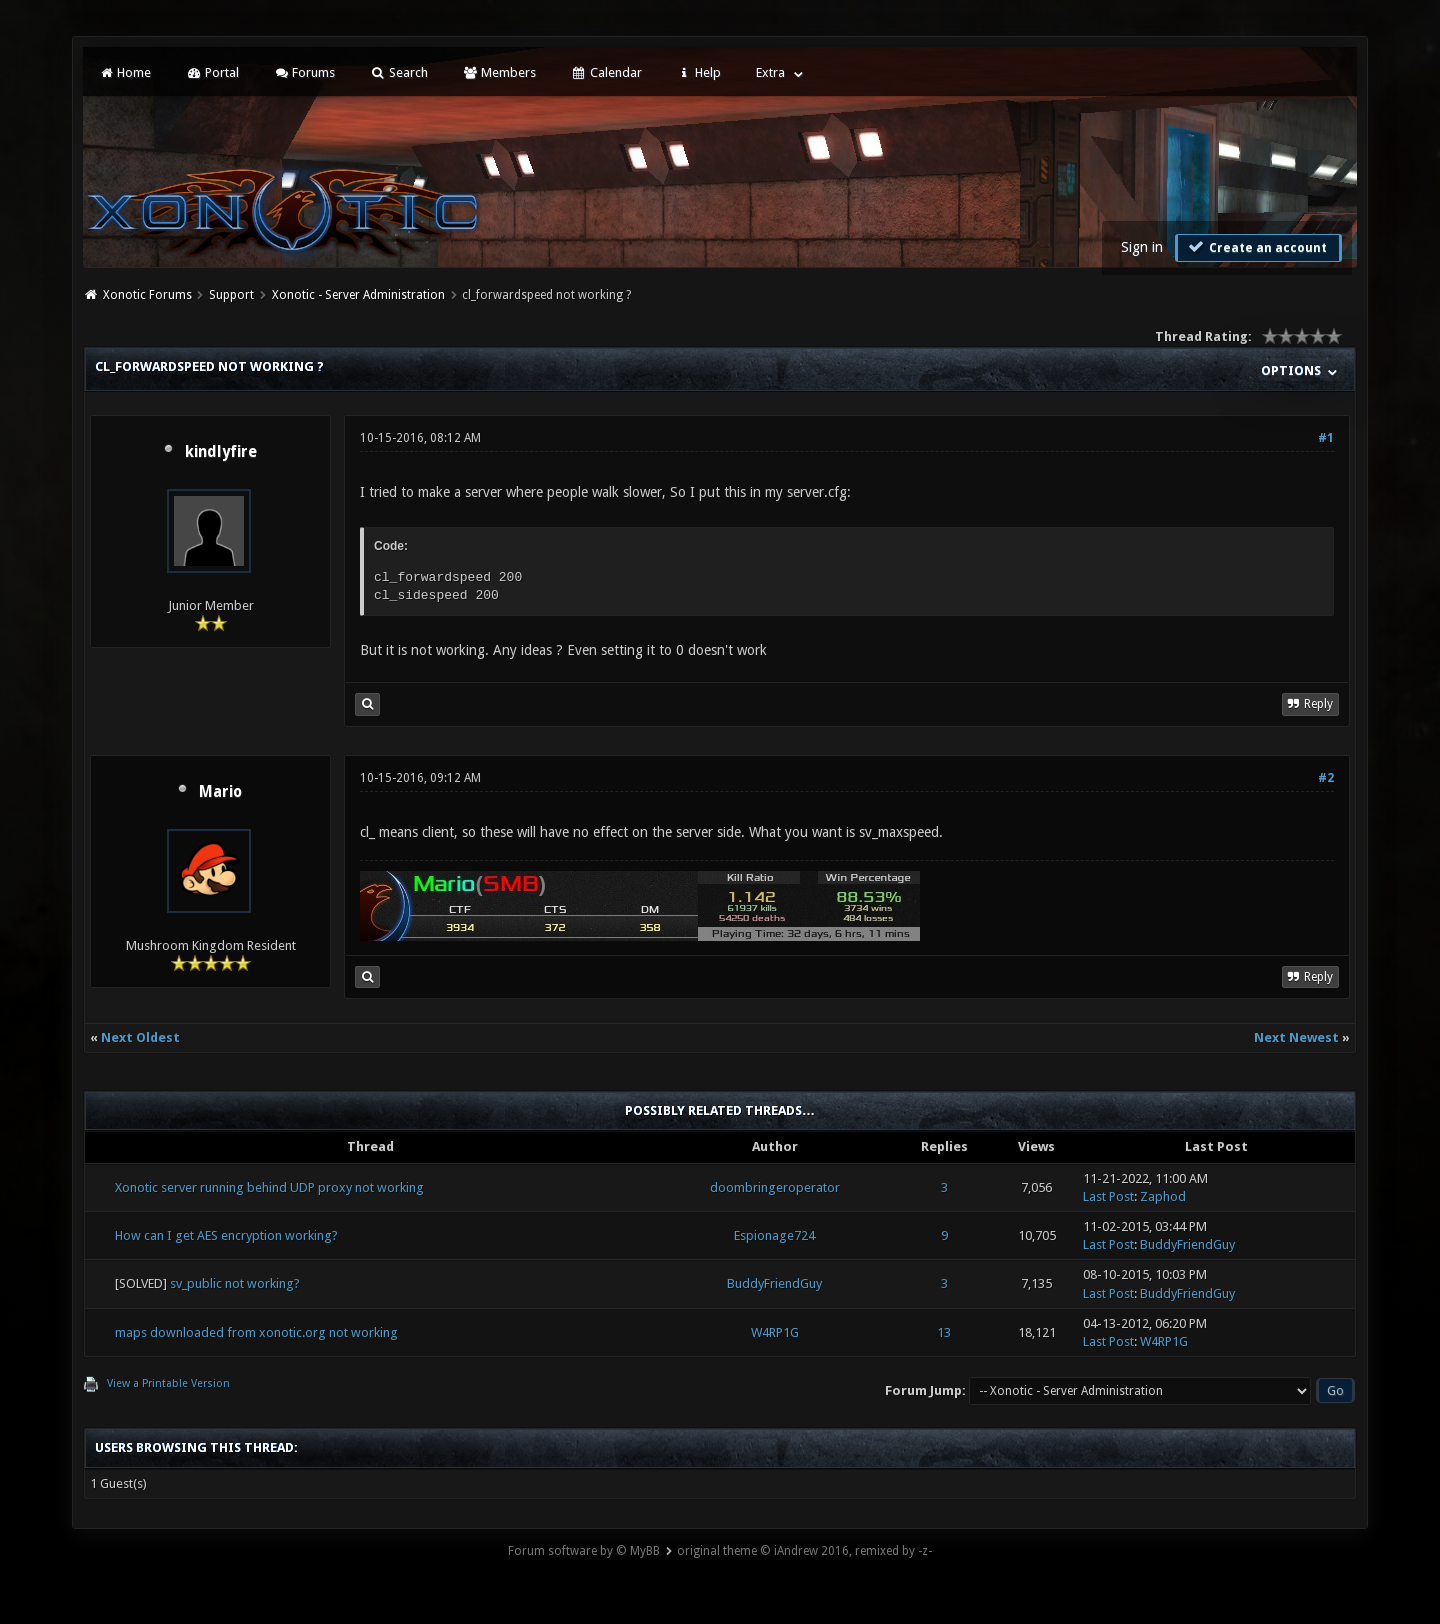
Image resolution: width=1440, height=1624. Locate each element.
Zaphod (1163, 1196)
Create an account (1256, 247)
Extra (770, 72)
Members (499, 72)
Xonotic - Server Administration (358, 295)
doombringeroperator (775, 1187)
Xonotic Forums (147, 295)
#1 (1326, 438)
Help (699, 72)
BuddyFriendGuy (1187, 1244)
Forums (304, 72)
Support (231, 295)
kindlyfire (221, 452)
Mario (220, 792)
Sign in (1142, 247)
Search (398, 72)
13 (944, 1332)
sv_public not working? (235, 1283)
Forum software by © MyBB (584, 1551)
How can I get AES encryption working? (226, 1235)
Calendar (606, 72)
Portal (212, 72)
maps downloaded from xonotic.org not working (256, 1332)
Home (125, 72)
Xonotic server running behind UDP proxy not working (269, 1187)
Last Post (1108, 1196)
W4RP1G (775, 1332)
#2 (1326, 778)
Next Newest (1296, 1037)
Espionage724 (774, 1235)
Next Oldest (140, 1037)
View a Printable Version (168, 1383)
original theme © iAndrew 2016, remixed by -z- (804, 1551)
